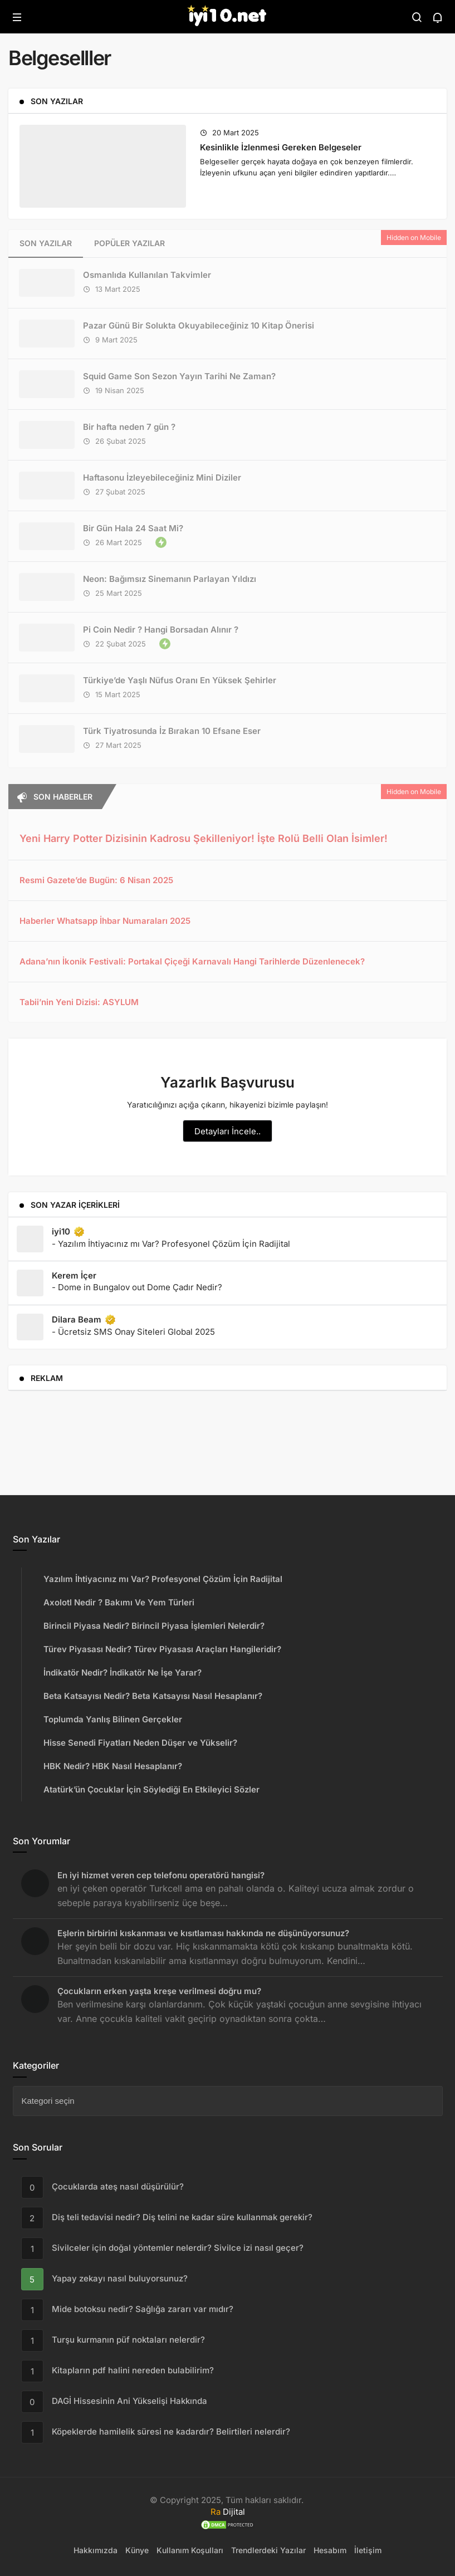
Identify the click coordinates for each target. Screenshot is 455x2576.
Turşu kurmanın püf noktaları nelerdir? (128, 2340)
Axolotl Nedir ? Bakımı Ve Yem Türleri (118, 1602)
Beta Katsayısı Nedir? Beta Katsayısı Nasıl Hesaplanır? (152, 1696)
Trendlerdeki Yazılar (268, 2550)
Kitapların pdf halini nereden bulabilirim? (133, 2371)
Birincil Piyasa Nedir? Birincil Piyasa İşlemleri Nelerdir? (154, 1625)
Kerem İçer (74, 1275)
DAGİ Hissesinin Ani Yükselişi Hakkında (129, 2401)
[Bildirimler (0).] (438, 17)
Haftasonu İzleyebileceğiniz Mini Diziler (162, 477)
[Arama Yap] (417, 17)
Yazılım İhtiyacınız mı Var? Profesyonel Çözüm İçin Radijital (162, 1579)
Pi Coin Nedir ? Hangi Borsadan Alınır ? (160, 629)
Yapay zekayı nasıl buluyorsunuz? (120, 2279)
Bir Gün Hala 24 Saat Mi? (133, 528)
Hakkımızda (96, 2550)
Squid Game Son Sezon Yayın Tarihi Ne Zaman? (179, 376)
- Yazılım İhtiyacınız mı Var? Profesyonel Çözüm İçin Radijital (171, 1243)
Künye (137, 2550)
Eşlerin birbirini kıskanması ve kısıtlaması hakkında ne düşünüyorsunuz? (203, 1933)
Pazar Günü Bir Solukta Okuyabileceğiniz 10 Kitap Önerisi (198, 325)
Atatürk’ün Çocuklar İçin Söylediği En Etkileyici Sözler (151, 1789)
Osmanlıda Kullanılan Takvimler (147, 275)
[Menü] (17, 17)
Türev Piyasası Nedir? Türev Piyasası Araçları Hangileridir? (162, 1649)
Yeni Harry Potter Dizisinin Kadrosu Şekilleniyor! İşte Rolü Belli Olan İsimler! (203, 838)
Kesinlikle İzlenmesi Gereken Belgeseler (280, 147)
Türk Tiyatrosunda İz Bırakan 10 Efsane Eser (172, 731)
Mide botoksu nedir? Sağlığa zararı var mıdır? (142, 2309)
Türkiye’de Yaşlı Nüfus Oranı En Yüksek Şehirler (179, 680)
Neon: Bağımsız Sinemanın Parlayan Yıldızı (169, 579)
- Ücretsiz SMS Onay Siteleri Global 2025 (133, 1331)
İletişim (367, 2550)
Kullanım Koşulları (189, 2550)
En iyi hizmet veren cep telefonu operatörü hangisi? (161, 1875)
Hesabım (330, 2550)
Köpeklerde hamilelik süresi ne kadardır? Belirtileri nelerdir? (171, 2432)
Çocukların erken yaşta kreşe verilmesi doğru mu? (159, 1991)
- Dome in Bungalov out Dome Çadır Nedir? (137, 1287)
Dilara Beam (84, 1320)
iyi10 (68, 1232)
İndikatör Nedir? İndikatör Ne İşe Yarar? (122, 1672)
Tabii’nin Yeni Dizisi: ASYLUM (79, 1002)
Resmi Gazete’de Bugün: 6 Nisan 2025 (96, 880)
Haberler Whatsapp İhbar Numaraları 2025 (104, 920)
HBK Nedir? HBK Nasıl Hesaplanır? (112, 1766)
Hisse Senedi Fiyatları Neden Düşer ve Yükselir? (140, 1742)
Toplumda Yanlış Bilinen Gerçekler (112, 1719)
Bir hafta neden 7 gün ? (129, 427)
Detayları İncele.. (227, 1131)
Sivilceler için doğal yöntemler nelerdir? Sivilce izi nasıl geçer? (178, 2248)
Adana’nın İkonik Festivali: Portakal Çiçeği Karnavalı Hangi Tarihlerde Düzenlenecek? (192, 961)
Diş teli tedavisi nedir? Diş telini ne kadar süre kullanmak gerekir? (182, 2217)
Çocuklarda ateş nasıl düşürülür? (118, 2187)
